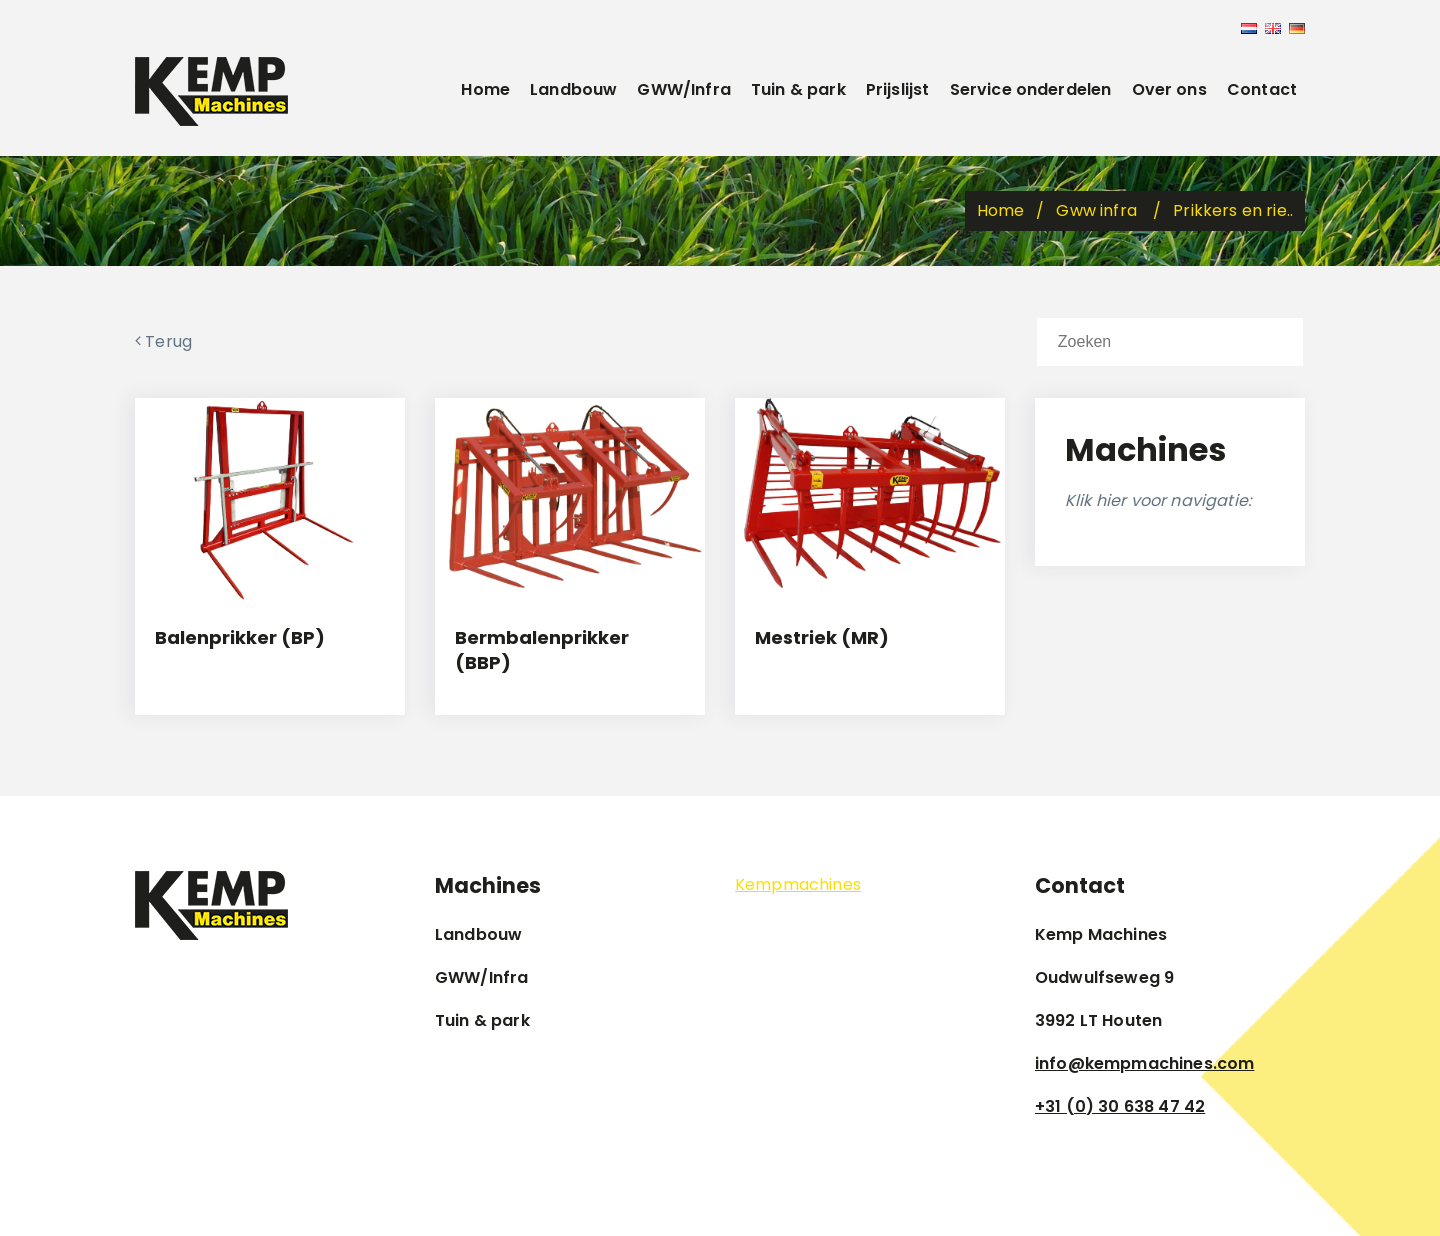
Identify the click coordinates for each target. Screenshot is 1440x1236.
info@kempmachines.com (1144, 1063)
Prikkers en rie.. (1233, 210)
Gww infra (1098, 210)
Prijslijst (898, 89)
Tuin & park (798, 89)
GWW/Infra (683, 89)
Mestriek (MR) (822, 637)
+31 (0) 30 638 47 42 (1120, 1106)
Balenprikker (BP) (240, 637)
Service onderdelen (1031, 89)
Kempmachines (798, 884)
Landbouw (573, 89)
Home (485, 89)
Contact (1262, 89)
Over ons (1169, 89)
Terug (163, 341)
